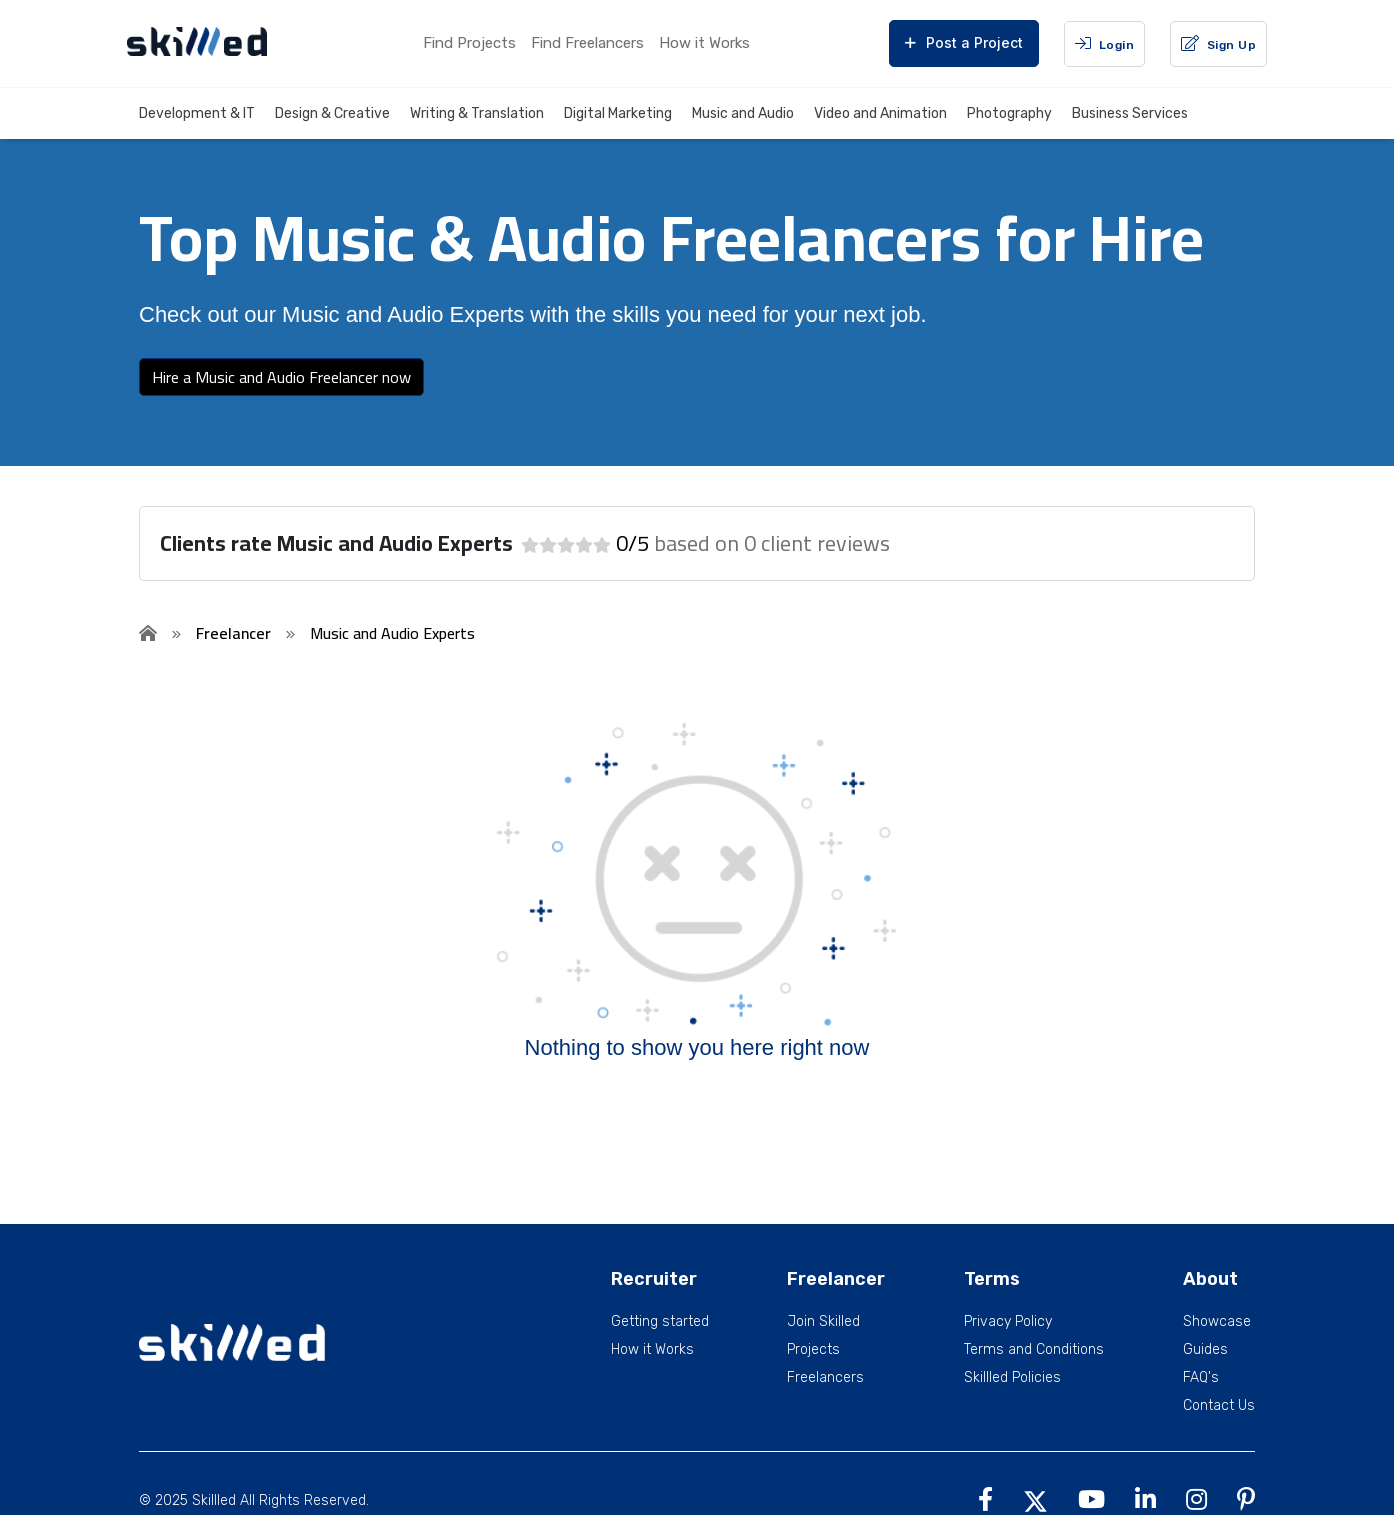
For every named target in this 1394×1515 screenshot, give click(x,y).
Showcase (1217, 1322)
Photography (1009, 113)
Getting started (660, 1322)
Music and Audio (743, 113)
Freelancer (233, 633)
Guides (1205, 1350)
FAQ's (1201, 1378)
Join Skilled (823, 1322)
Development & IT (197, 113)
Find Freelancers (587, 43)
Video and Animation (880, 113)
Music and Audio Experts (392, 633)
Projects (813, 1350)
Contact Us (1219, 1406)
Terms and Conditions (1034, 1350)
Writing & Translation (477, 113)
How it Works (704, 43)
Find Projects (469, 43)
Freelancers (825, 1378)
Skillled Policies (1012, 1378)
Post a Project (964, 42)
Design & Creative (332, 113)
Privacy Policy (1008, 1322)
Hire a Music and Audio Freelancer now (281, 377)
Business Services (1130, 113)
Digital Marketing (618, 113)
